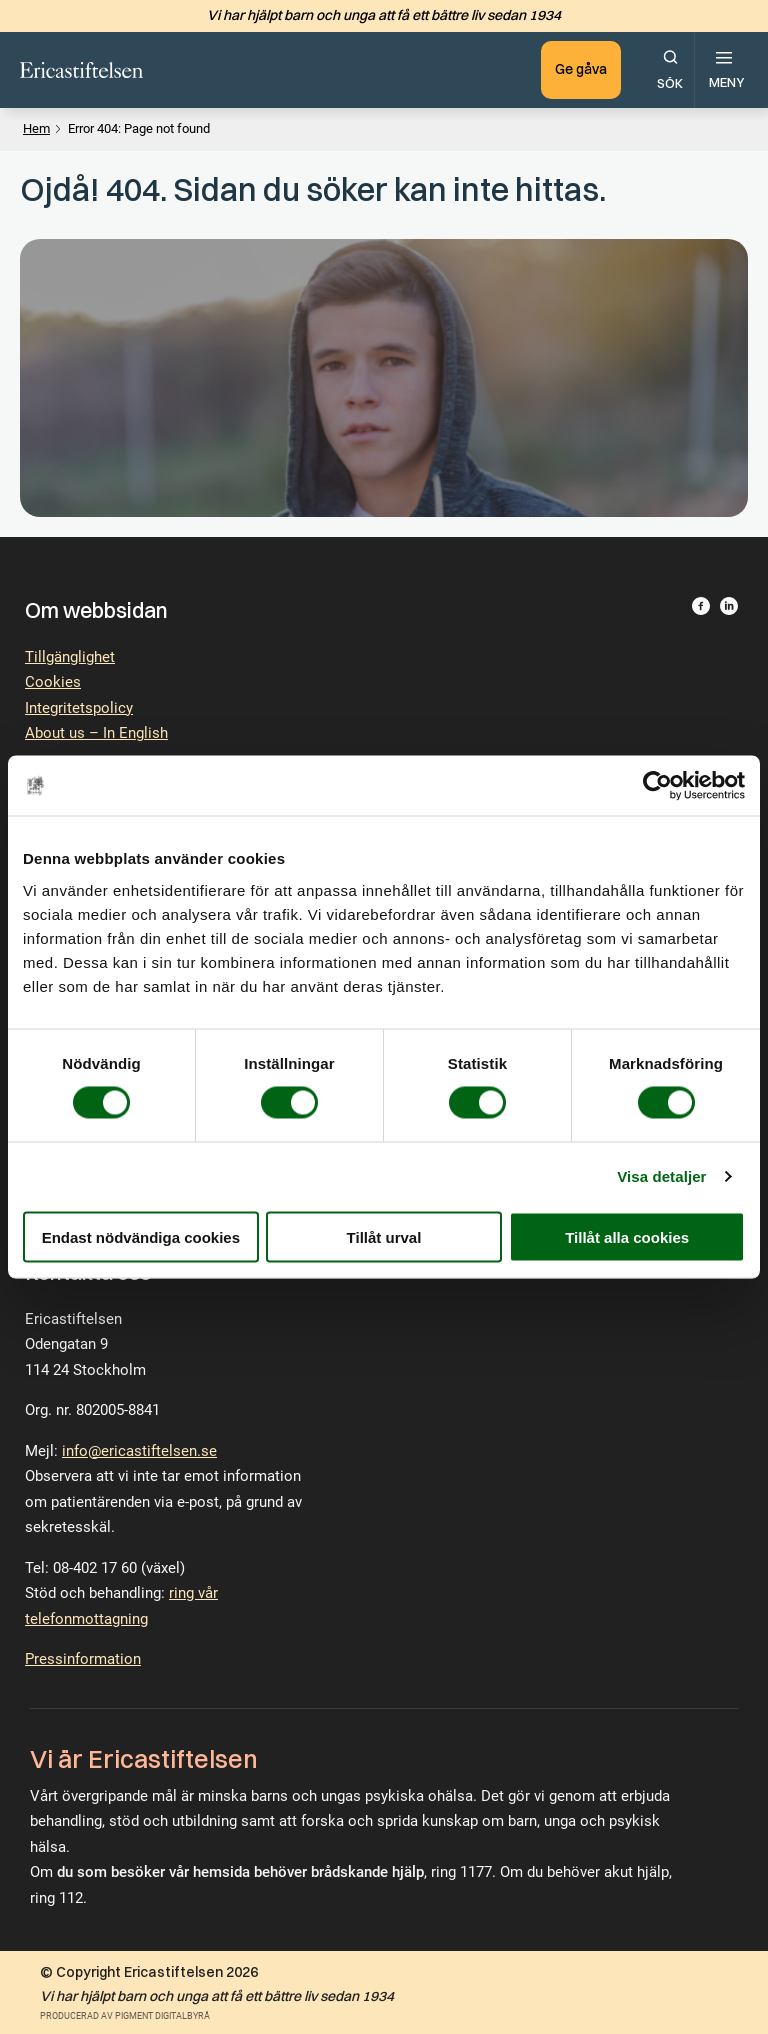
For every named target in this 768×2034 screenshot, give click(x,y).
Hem (36, 128)
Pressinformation (83, 1659)
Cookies (53, 682)
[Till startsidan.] (82, 70)
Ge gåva (579, 69)
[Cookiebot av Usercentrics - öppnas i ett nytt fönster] (657, 786)
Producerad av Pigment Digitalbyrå (125, 2016)
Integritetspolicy (79, 708)
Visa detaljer (661, 1176)
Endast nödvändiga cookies (141, 1236)
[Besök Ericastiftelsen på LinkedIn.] (729, 610)
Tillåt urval (384, 1236)
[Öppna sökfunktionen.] (670, 70)
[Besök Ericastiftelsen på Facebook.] (701, 610)
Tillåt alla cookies (627, 1236)
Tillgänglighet (70, 657)
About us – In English (96, 733)
